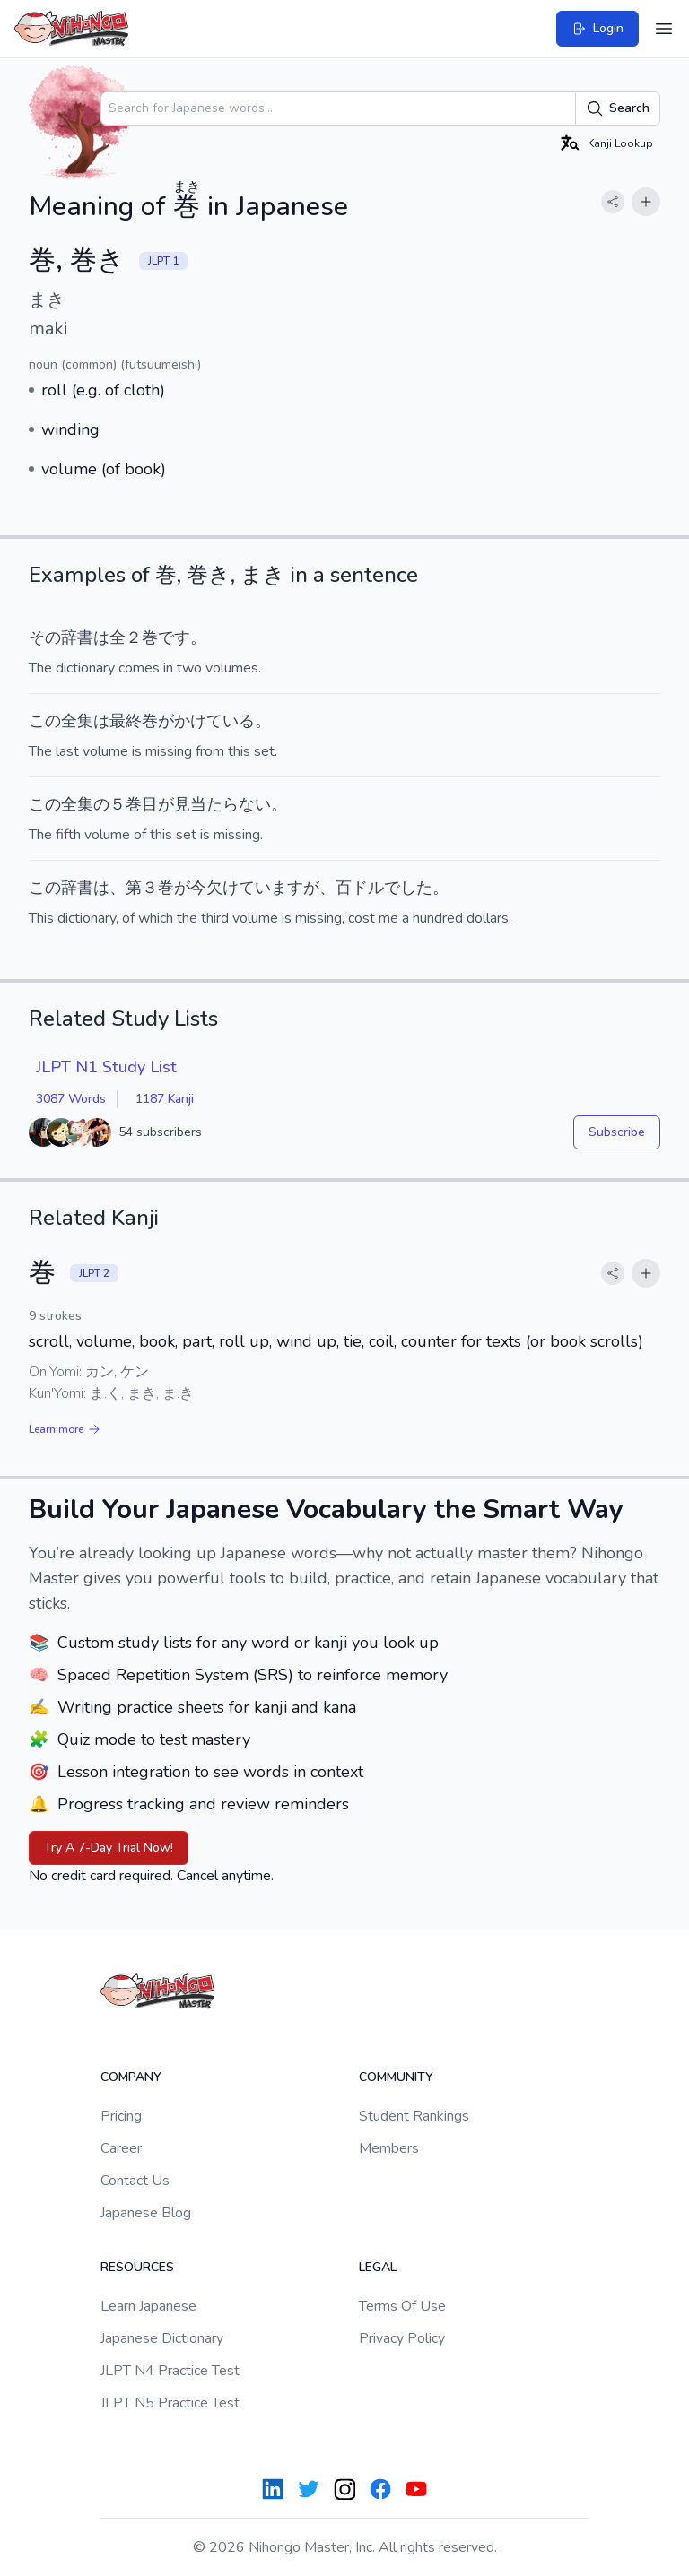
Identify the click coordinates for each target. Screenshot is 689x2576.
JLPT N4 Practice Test (170, 2371)
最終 (125, 721)
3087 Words (71, 1098)
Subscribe (617, 1132)
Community (396, 2077)
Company (130, 2077)
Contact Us (135, 2180)
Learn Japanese (148, 2306)
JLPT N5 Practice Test (170, 2403)
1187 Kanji (164, 1098)
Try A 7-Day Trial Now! (108, 1847)
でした (408, 887)
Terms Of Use (402, 2306)
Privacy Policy (402, 2338)
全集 (77, 721)
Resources (137, 2267)
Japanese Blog (145, 2213)
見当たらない (222, 804)
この (45, 721)
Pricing (121, 2116)
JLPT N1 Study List (106, 1067)
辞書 (77, 637)
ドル (368, 887)
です (174, 637)
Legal (378, 2267)
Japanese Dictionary (161, 2338)
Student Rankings (414, 2116)
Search (618, 108)
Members (389, 2148)
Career (121, 2148)
